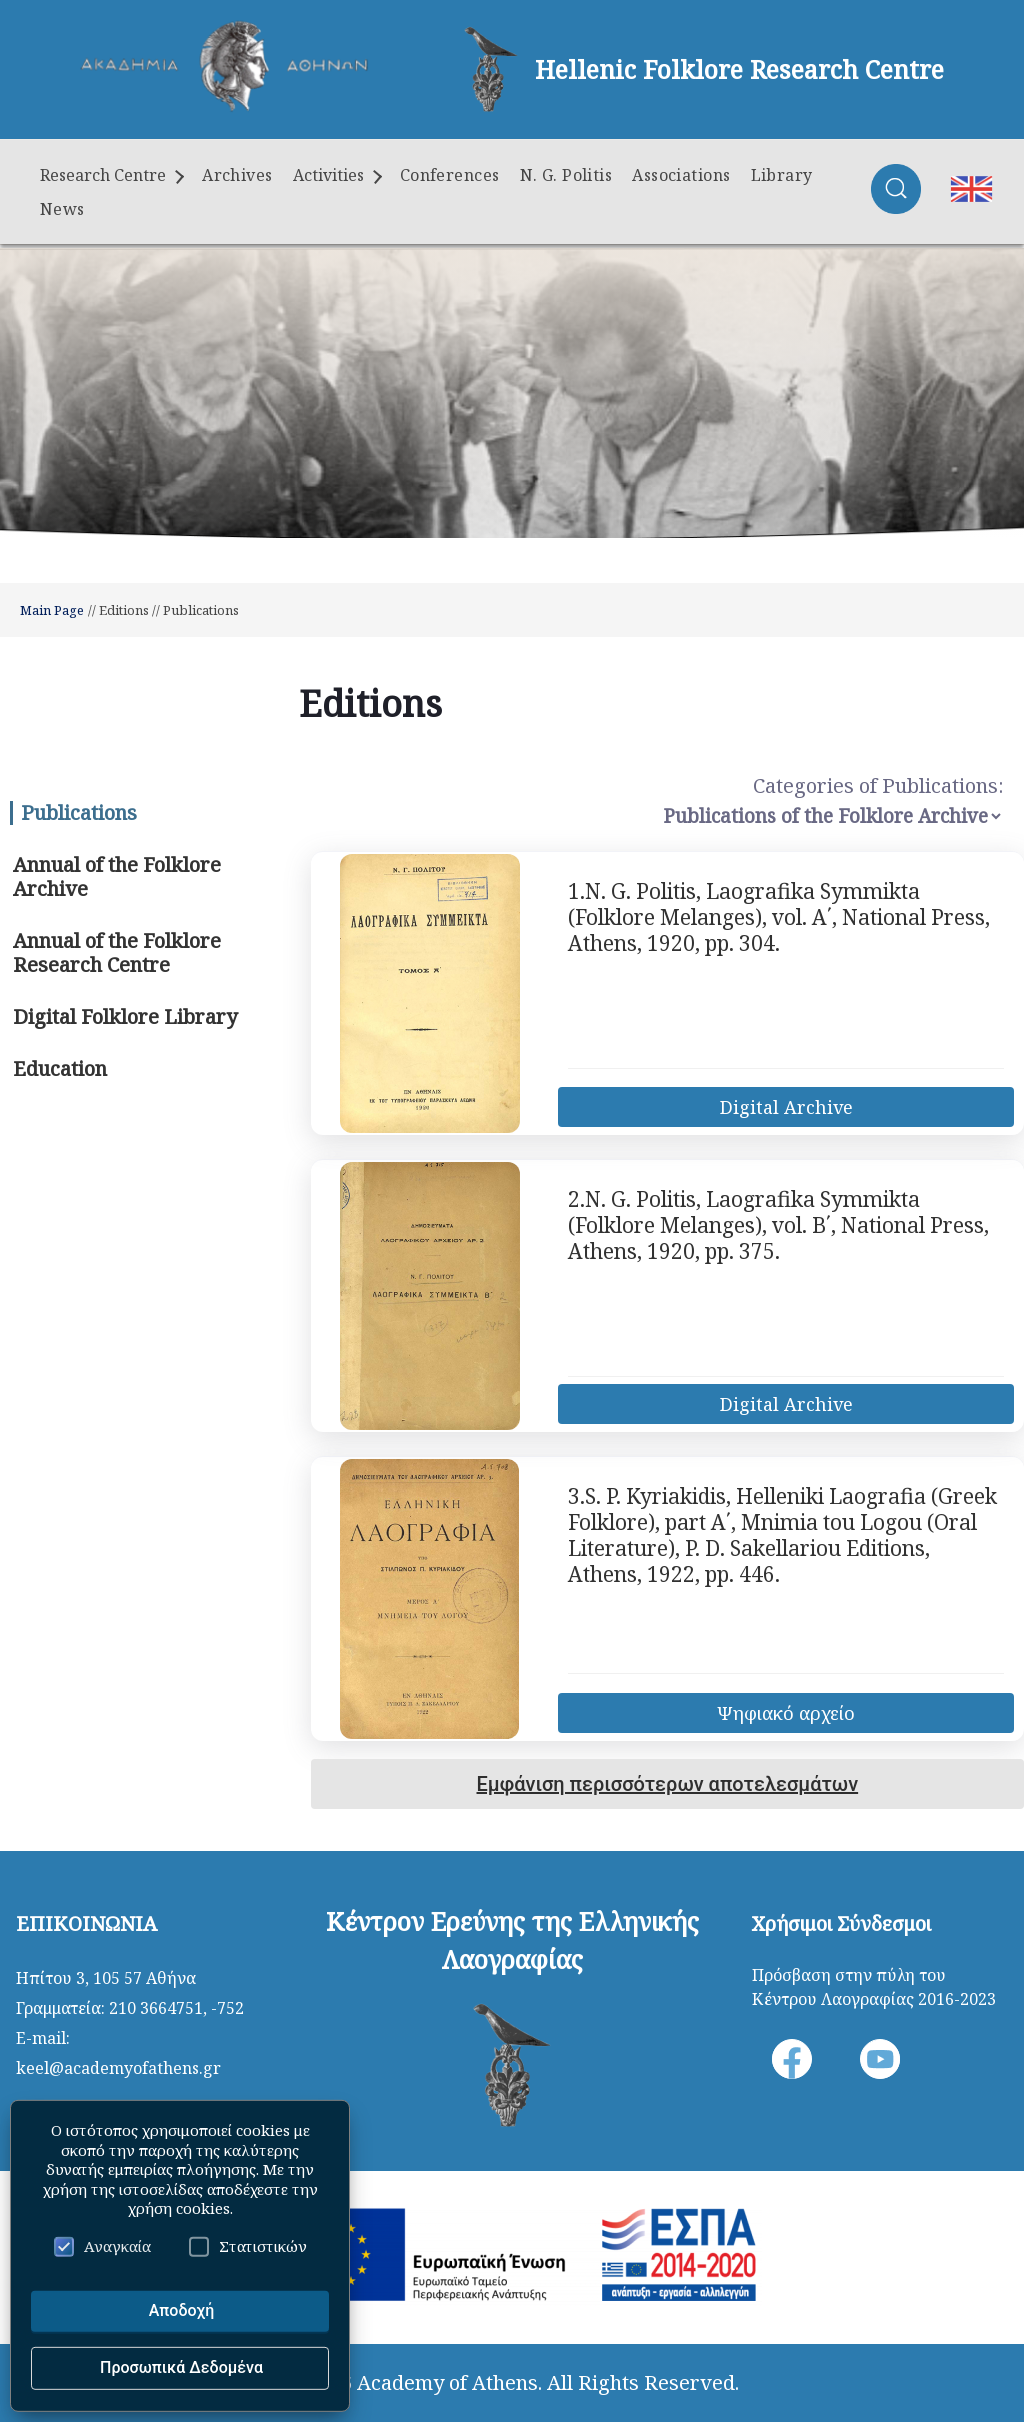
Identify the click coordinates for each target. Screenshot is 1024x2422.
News (62, 209)
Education (60, 1068)
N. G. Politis (566, 175)
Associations (681, 175)
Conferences (450, 175)
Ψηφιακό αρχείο (786, 1713)
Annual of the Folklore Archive (117, 876)
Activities (337, 175)
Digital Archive (786, 1107)
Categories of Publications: (878, 785)
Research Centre (112, 175)
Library (782, 175)
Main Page (52, 610)
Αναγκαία (102, 2246)
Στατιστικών (248, 2246)
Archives (237, 175)
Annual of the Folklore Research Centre (117, 952)
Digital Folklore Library (125, 1016)
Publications (79, 812)
